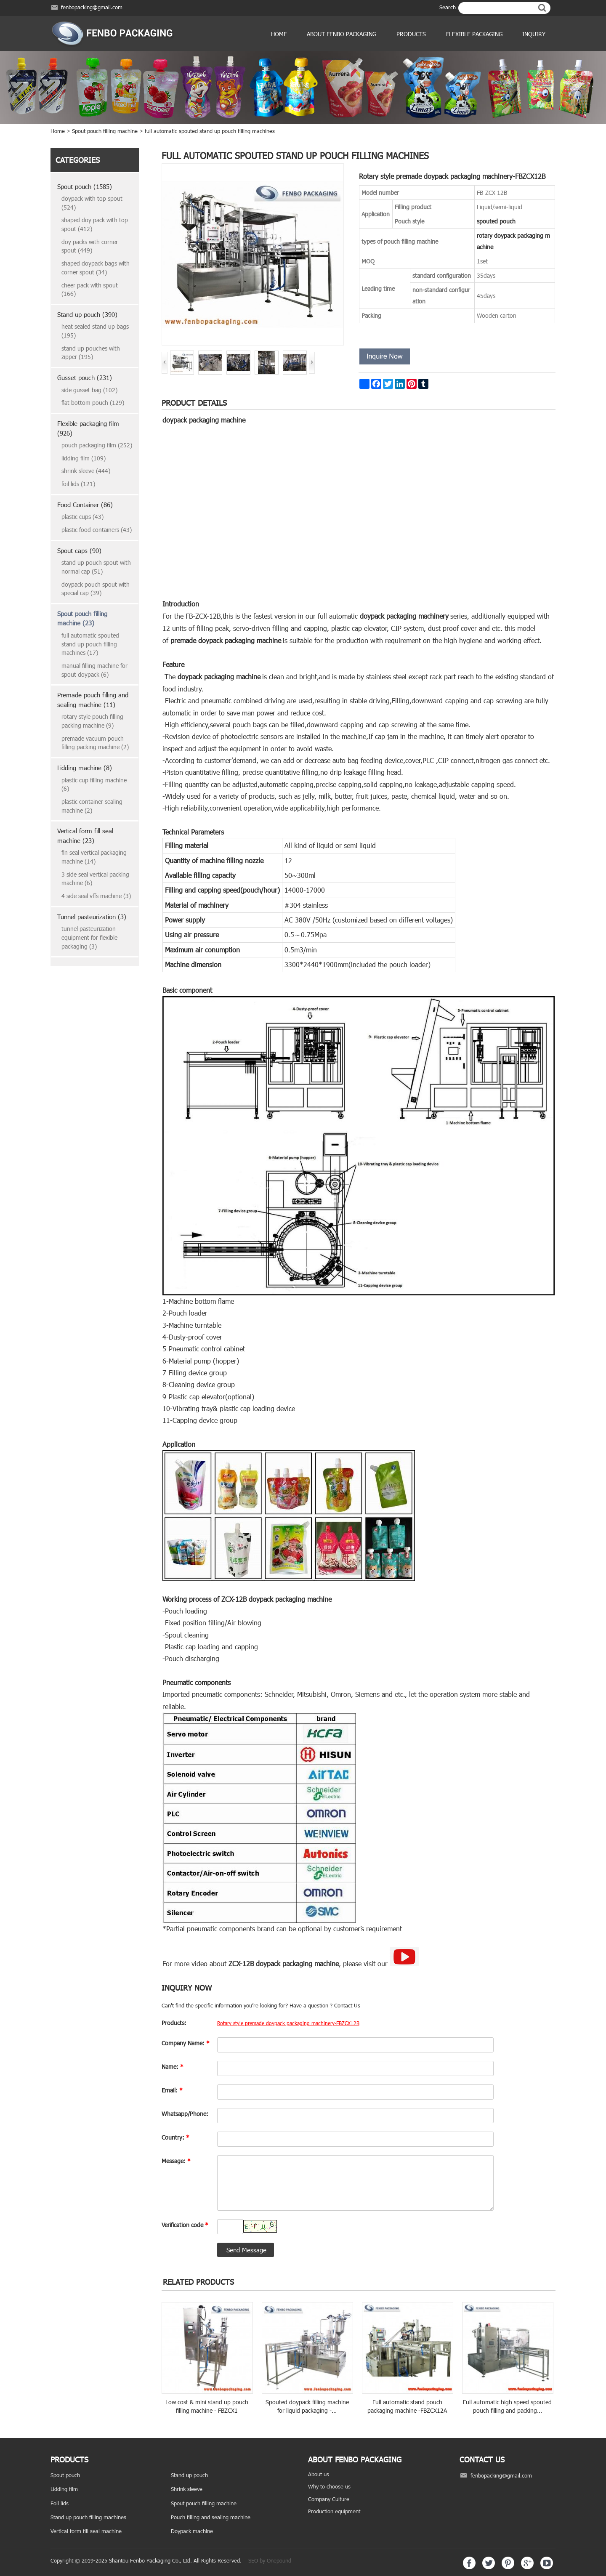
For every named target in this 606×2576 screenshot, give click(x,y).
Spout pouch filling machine (105, 131)
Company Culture (328, 2499)
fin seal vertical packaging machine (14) (94, 857)
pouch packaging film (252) (96, 445)
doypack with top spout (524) (91, 203)
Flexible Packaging (474, 33)
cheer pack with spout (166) (89, 290)
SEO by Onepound (269, 2560)
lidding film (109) (83, 458)
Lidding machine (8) (84, 767)
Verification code (185, 2224)
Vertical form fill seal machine (86, 2531)
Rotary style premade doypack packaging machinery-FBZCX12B (288, 2023)
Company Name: (186, 2043)
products (411, 33)
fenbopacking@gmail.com (91, 7)
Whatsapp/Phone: (185, 2113)
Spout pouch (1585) (84, 186)
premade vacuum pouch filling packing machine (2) (95, 743)
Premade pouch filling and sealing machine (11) (92, 699)
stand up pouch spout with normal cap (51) (96, 567)
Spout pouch (65, 2475)
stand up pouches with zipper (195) (90, 353)
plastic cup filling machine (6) (94, 784)
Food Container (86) (85, 504)
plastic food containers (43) (96, 529)
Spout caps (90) (79, 550)
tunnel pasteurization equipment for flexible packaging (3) (89, 937)
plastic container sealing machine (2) (91, 806)
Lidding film (64, 2489)
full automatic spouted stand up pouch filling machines (210, 131)
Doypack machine (192, 2531)
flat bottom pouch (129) (92, 402)
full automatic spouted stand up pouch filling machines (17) (90, 644)
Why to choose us (329, 2486)
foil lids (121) (78, 483)
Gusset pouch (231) (84, 377)
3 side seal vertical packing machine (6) (95, 879)
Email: (172, 2090)
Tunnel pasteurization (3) (91, 916)
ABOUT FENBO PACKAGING (341, 33)
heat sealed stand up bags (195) (95, 331)
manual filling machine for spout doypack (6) (94, 670)
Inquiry (533, 33)
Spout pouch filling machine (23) (82, 618)
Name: (172, 2066)
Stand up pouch (189, 2475)
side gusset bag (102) (89, 389)
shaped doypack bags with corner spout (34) (95, 268)
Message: (176, 2160)
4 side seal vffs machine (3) (96, 895)
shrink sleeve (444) (85, 470)
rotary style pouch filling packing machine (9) (92, 721)
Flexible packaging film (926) (88, 428)
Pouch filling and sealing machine (210, 2517)
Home (279, 33)
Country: (175, 2137)
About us (318, 2474)
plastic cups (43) (82, 516)
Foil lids (59, 2503)
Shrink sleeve (186, 2489)
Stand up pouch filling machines (88, 2517)
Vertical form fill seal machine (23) (85, 835)
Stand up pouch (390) (87, 314)
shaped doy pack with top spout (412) (94, 224)
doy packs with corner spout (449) (89, 246)
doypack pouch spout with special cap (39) (95, 589)
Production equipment (334, 2511)
